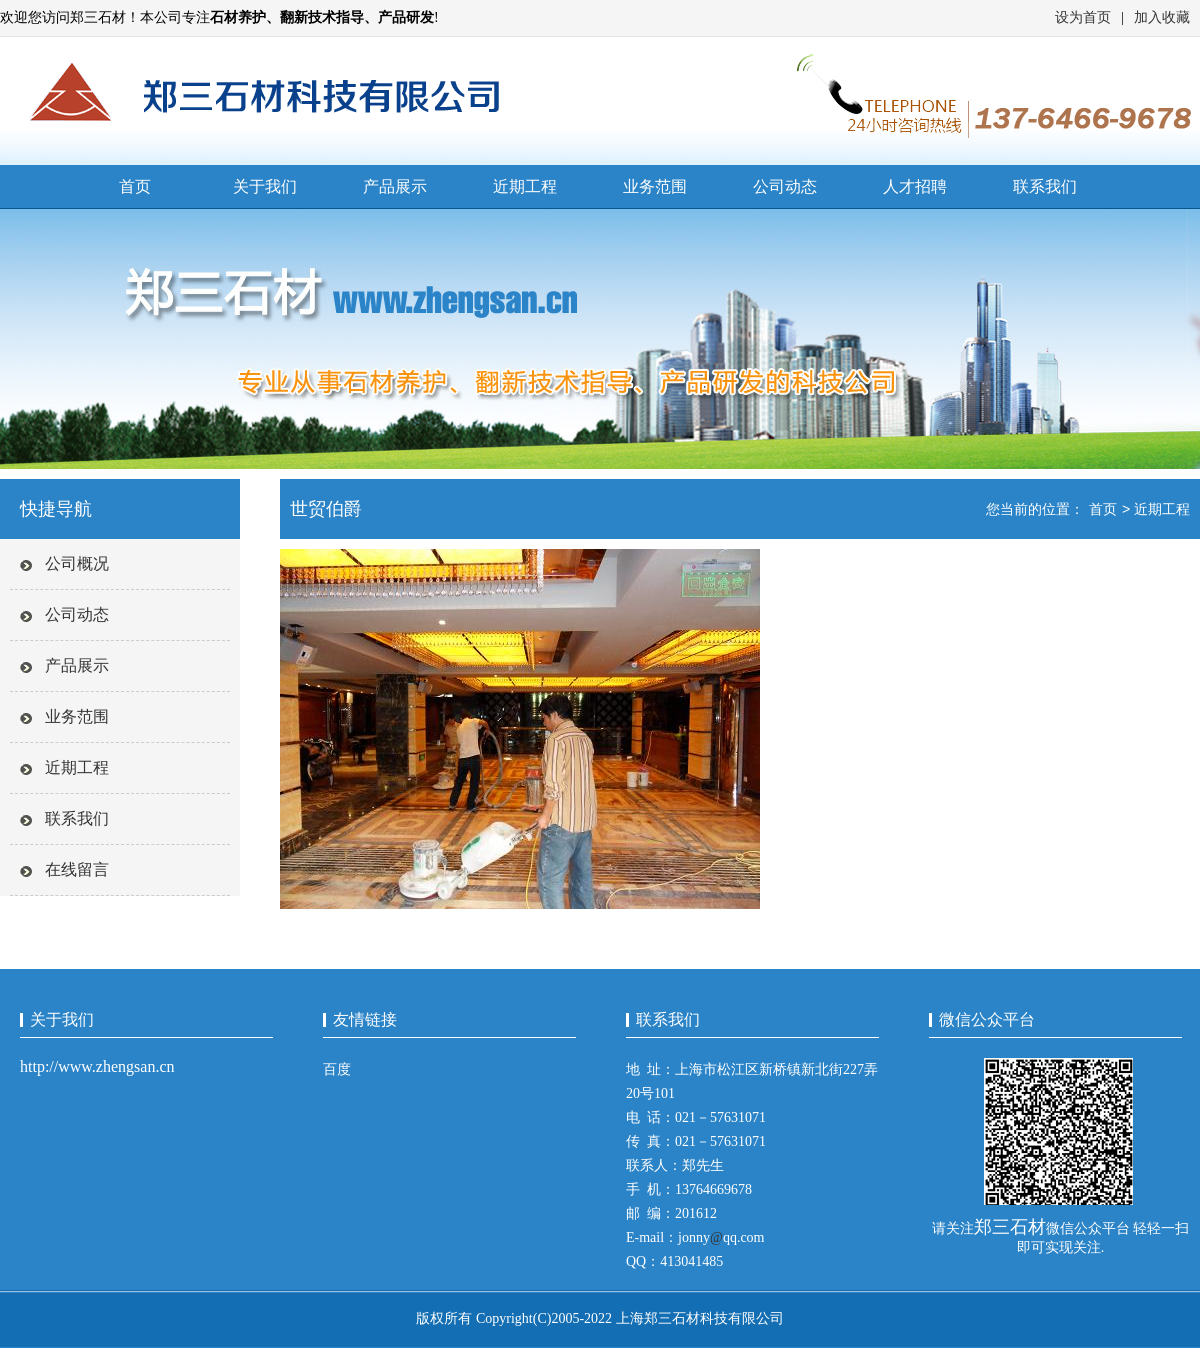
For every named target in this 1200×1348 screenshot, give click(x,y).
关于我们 (265, 186)
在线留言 (77, 869)
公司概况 (77, 563)
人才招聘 (915, 186)
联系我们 (1045, 186)
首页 (135, 186)
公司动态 (785, 186)
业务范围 (655, 186)
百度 (337, 1069)
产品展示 (395, 186)
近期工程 (525, 186)
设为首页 (1083, 17)
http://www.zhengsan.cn (97, 1066)
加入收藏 (1162, 17)
